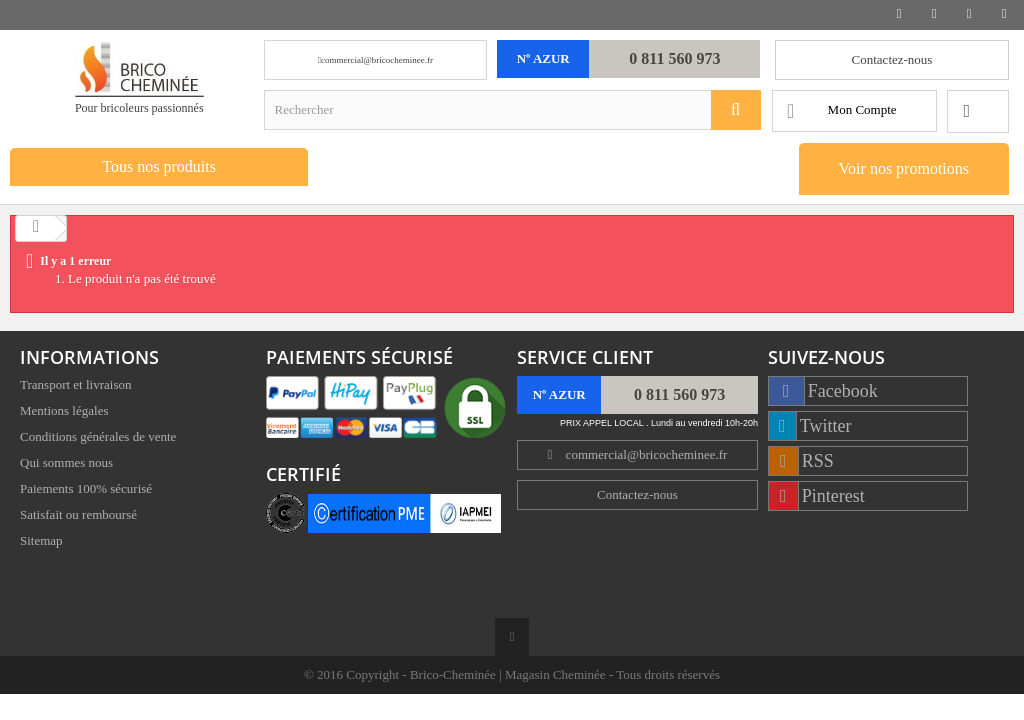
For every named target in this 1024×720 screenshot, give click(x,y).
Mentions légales (64, 412)
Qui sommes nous (66, 464)
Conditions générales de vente (98, 438)
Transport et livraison (75, 386)
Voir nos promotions (904, 168)
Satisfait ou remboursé (78, 516)
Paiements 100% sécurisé (86, 490)
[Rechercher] (736, 110)
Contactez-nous (892, 59)
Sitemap (41, 542)
